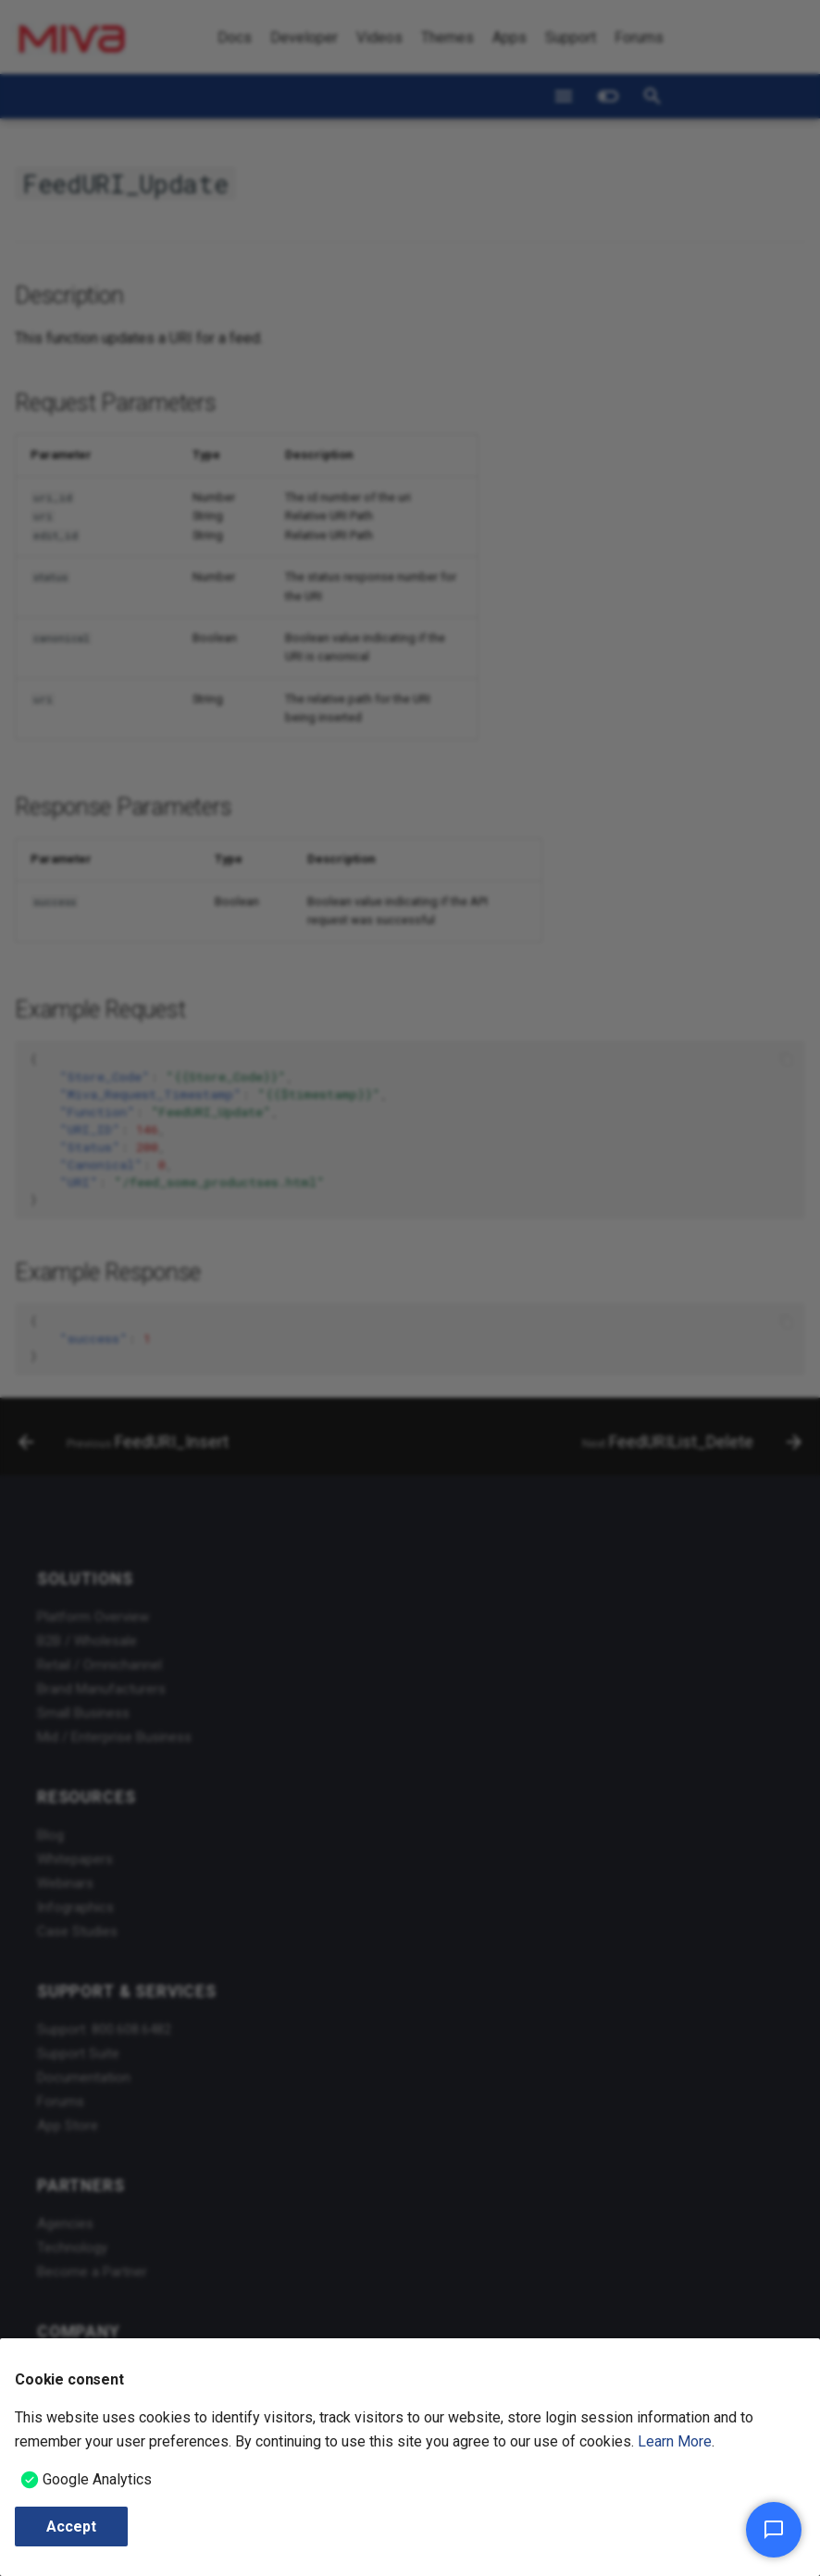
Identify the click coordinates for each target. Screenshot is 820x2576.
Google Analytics (97, 2479)
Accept (71, 2526)
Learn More (675, 2441)
